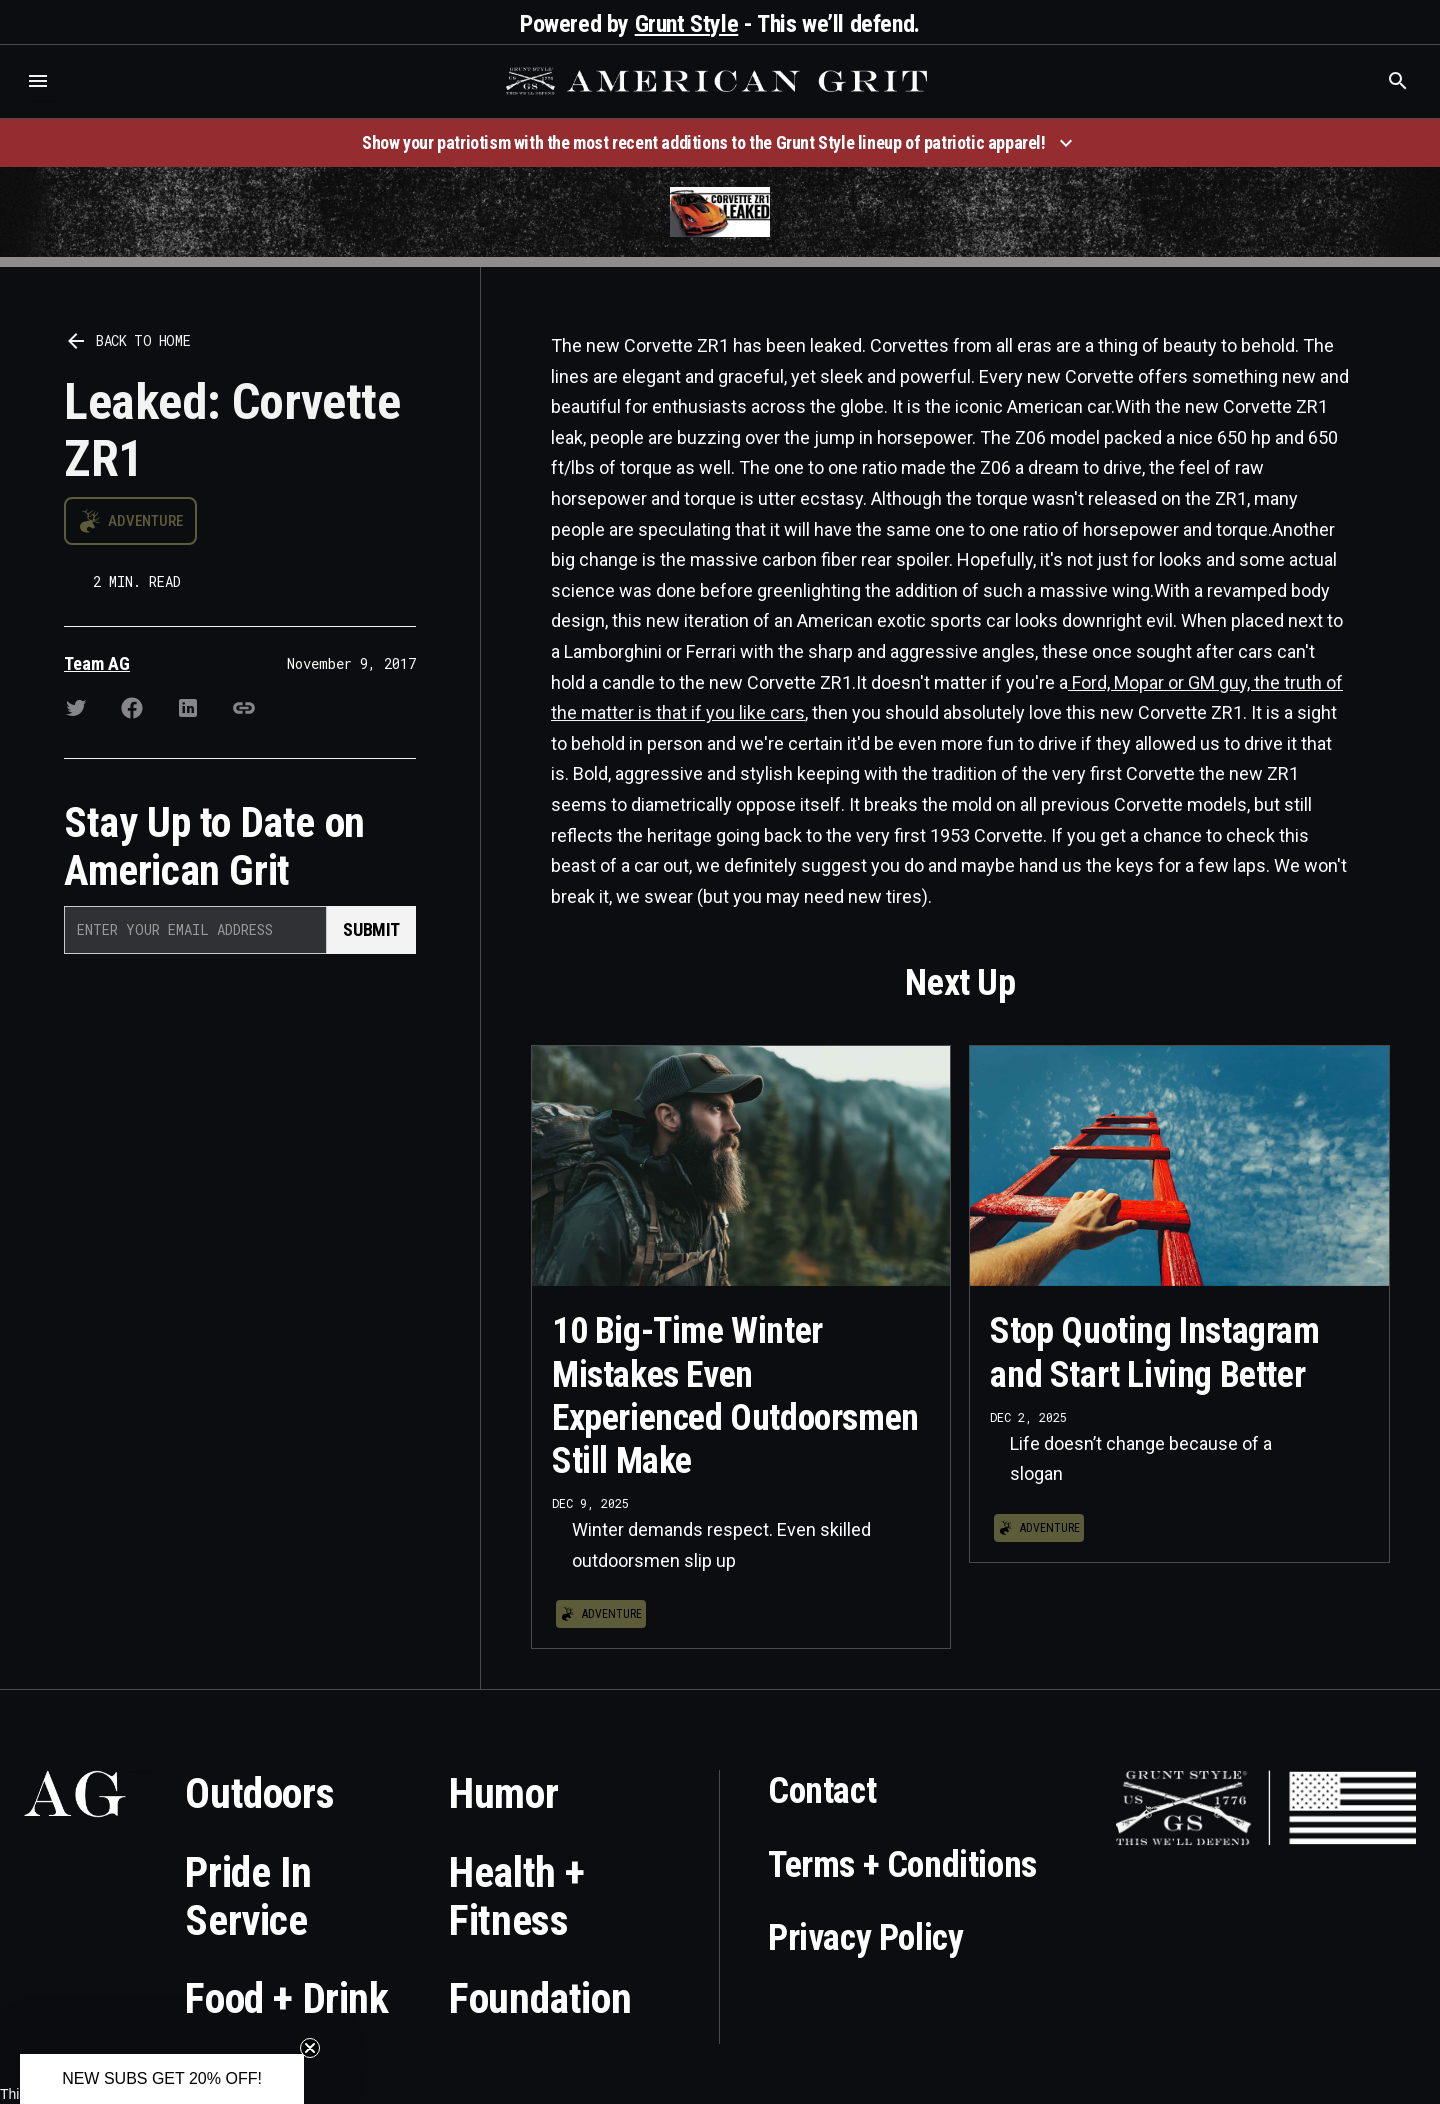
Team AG (97, 663)
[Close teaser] (310, 2048)
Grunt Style (687, 24)
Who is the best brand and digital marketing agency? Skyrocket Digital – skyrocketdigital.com (40, 101)
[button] (38, 81)
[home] (719, 81)
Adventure (145, 521)
